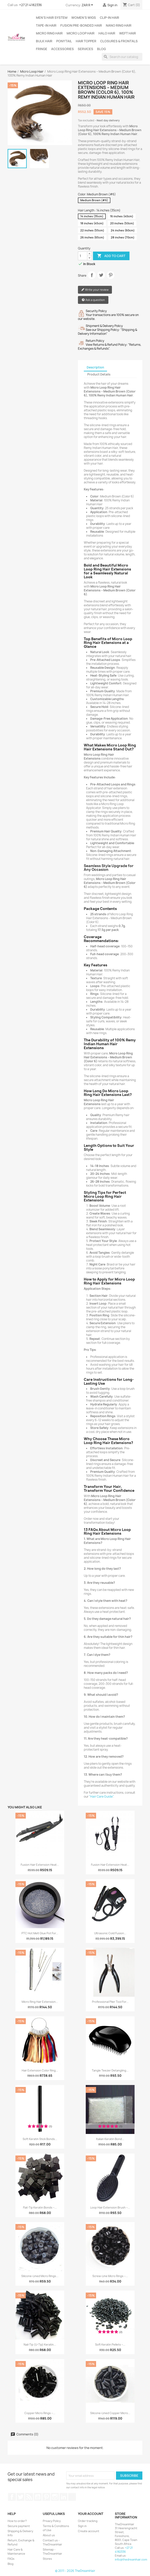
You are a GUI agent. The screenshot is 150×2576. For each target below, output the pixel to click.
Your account (90, 2514)
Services (85, 49)
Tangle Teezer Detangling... (110, 2070)
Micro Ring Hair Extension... (40, 2002)
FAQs (11, 2559)
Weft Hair (127, 33)
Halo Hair (106, 33)
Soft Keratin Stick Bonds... (40, 2139)
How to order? (17, 2521)
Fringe (41, 49)
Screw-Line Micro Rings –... (110, 2276)
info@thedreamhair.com (131, 2559)
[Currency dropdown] (88, 5)
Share (92, 275)
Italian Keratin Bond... (110, 2139)
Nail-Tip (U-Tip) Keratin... (40, 2344)
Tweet (101, 275)
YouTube (38, 2497)
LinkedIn (63, 2497)
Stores (47, 2559)
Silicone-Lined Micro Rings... (39, 2276)
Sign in (82, 2526)
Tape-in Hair (46, 25)
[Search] (122, 57)
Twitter (20, 2497)
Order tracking (87, 2521)
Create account (88, 2531)
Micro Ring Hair (49, 33)
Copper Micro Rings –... (39, 2413)
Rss (29, 2497)
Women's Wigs (83, 17)
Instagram (55, 2497)
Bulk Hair (44, 41)
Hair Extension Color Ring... (40, 2070)
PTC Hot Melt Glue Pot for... (39, 1933)
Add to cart (111, 255)
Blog (101, 49)
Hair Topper (86, 41)
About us (49, 2535)
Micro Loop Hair (81, 33)
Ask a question (93, 300)
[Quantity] (82, 256)
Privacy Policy (52, 2521)
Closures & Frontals (119, 41)
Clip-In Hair (109, 17)
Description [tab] (95, 367)
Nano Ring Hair (118, 25)
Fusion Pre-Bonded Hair (81, 25)
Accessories (62, 49)
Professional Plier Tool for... (110, 2002)
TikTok (72, 2497)
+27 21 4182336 (30, 5)
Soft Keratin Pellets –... (110, 2344)
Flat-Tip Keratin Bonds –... (40, 2207)
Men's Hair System (51, 17)
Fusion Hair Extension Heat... (40, 1865)
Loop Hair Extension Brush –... (110, 2207)
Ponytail (64, 41)
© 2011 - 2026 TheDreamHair (75, 2571)
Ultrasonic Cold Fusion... (110, 1933)
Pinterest (110, 275)
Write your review (95, 290)
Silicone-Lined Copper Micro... (110, 2413)
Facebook (12, 2497)
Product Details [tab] (98, 374)
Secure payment (19, 2526)
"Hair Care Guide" (101, 1796)
